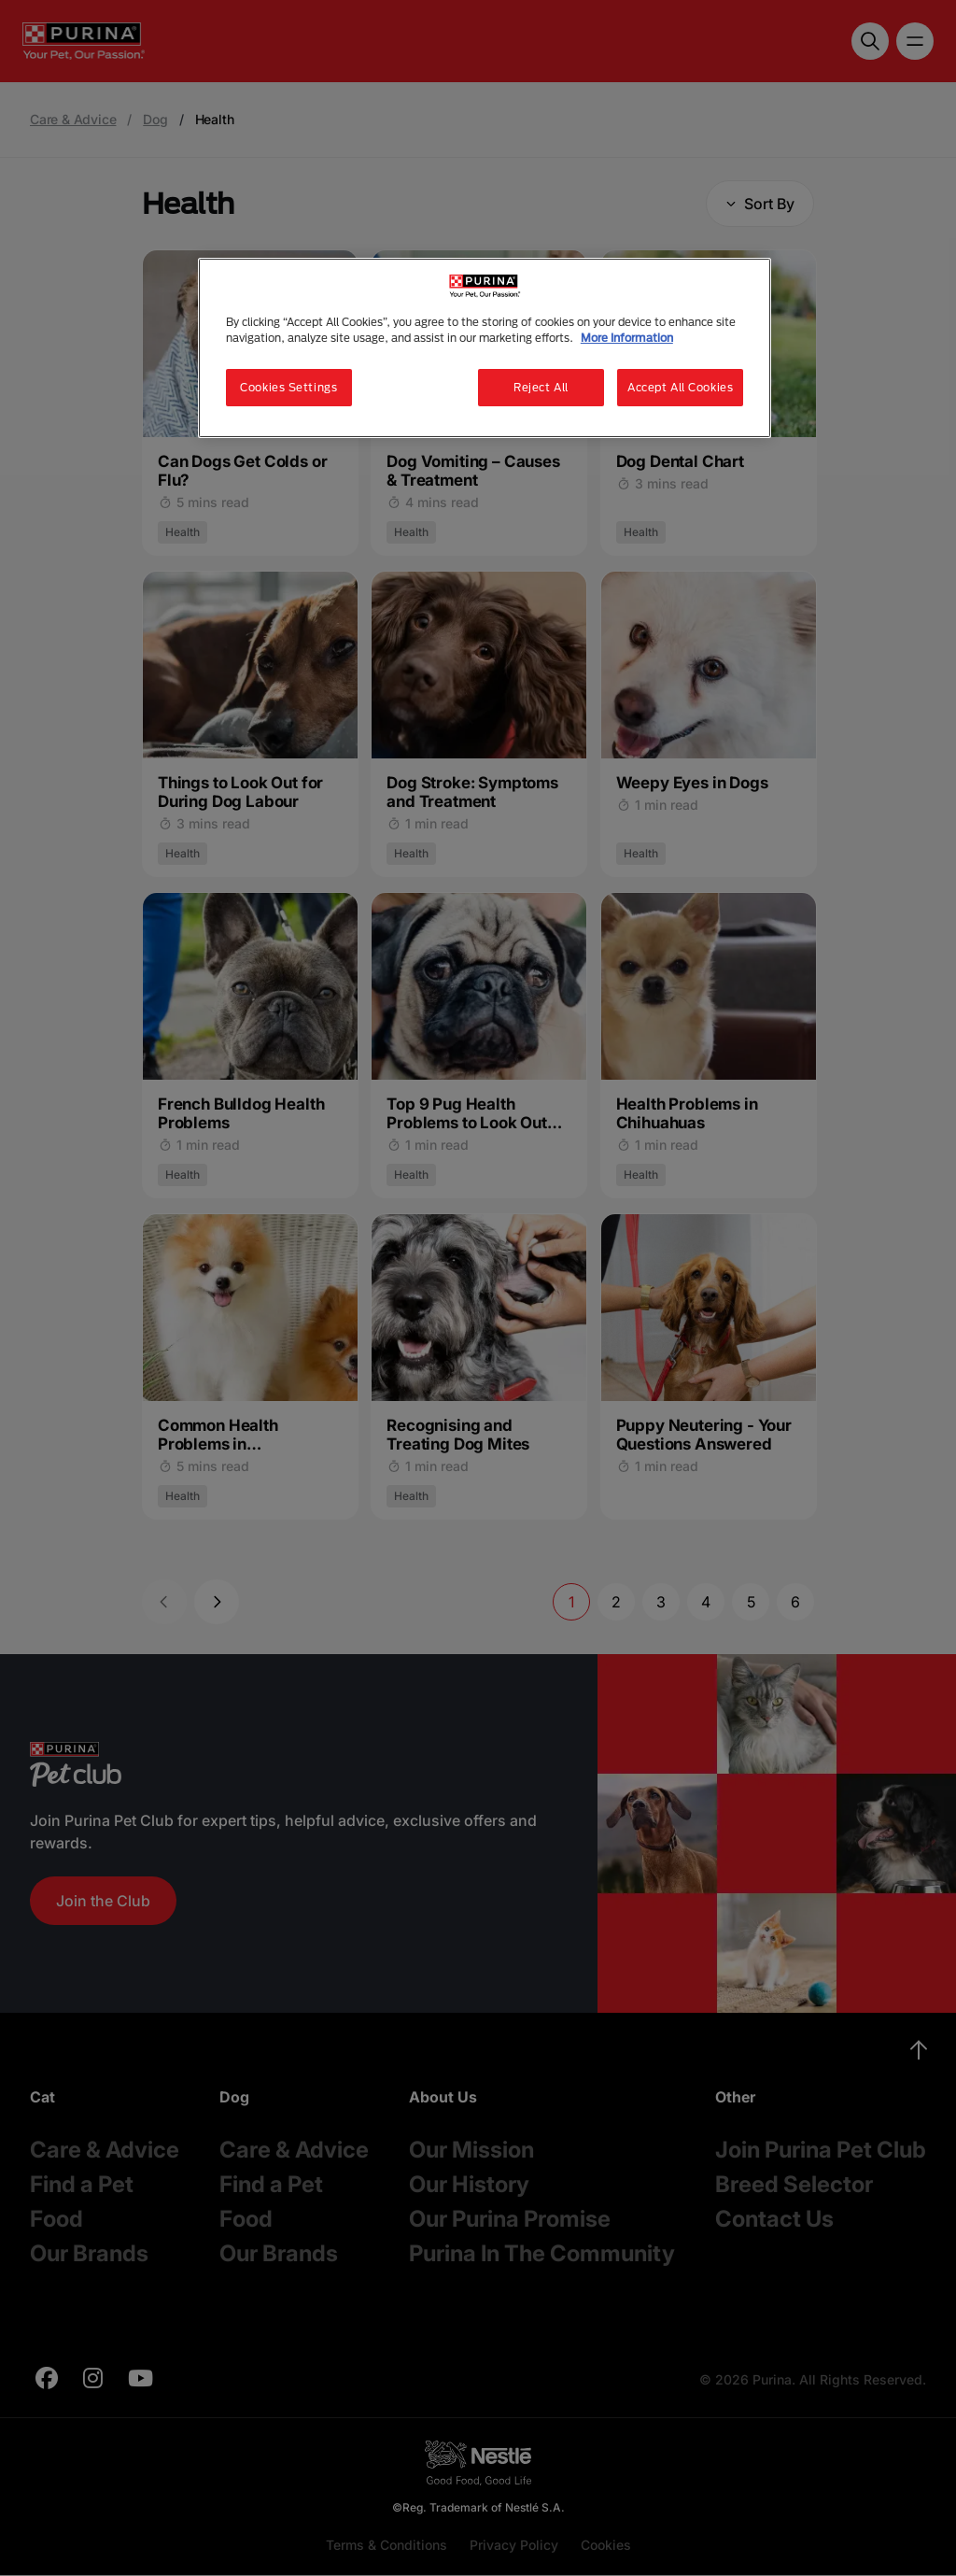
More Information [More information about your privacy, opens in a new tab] (627, 338)
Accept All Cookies (680, 387)
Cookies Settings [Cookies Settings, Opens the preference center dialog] (288, 387)
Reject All (541, 387)
